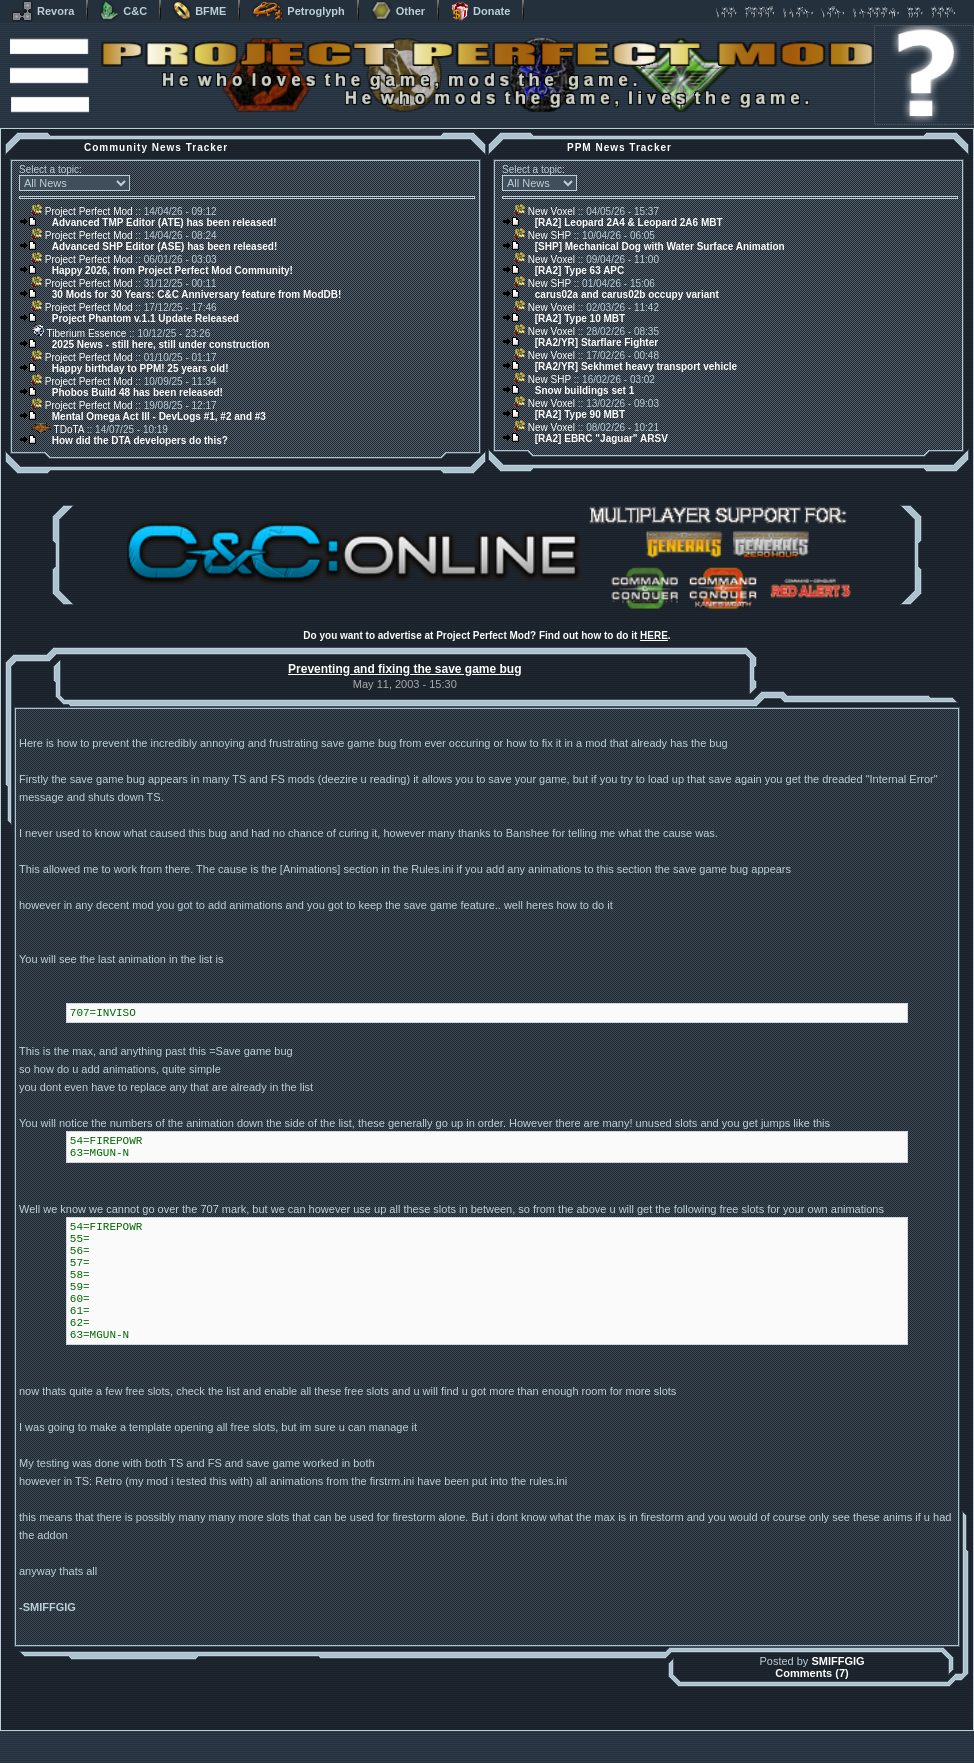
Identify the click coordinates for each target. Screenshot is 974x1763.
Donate (480, 11)
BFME (199, 11)
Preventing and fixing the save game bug (404, 669)
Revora (43, 11)
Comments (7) (811, 1673)
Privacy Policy (592, 1757)
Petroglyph (298, 11)
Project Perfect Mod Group (476, 1746)
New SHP (542, 235)
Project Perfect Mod (82, 211)
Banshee (504, 1735)
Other (398, 11)
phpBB (600, 1735)
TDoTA (57, 429)
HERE (654, 635)
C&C (123, 11)
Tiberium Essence (78, 333)
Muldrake (398, 1735)
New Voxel (544, 211)
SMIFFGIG (837, 1661)
